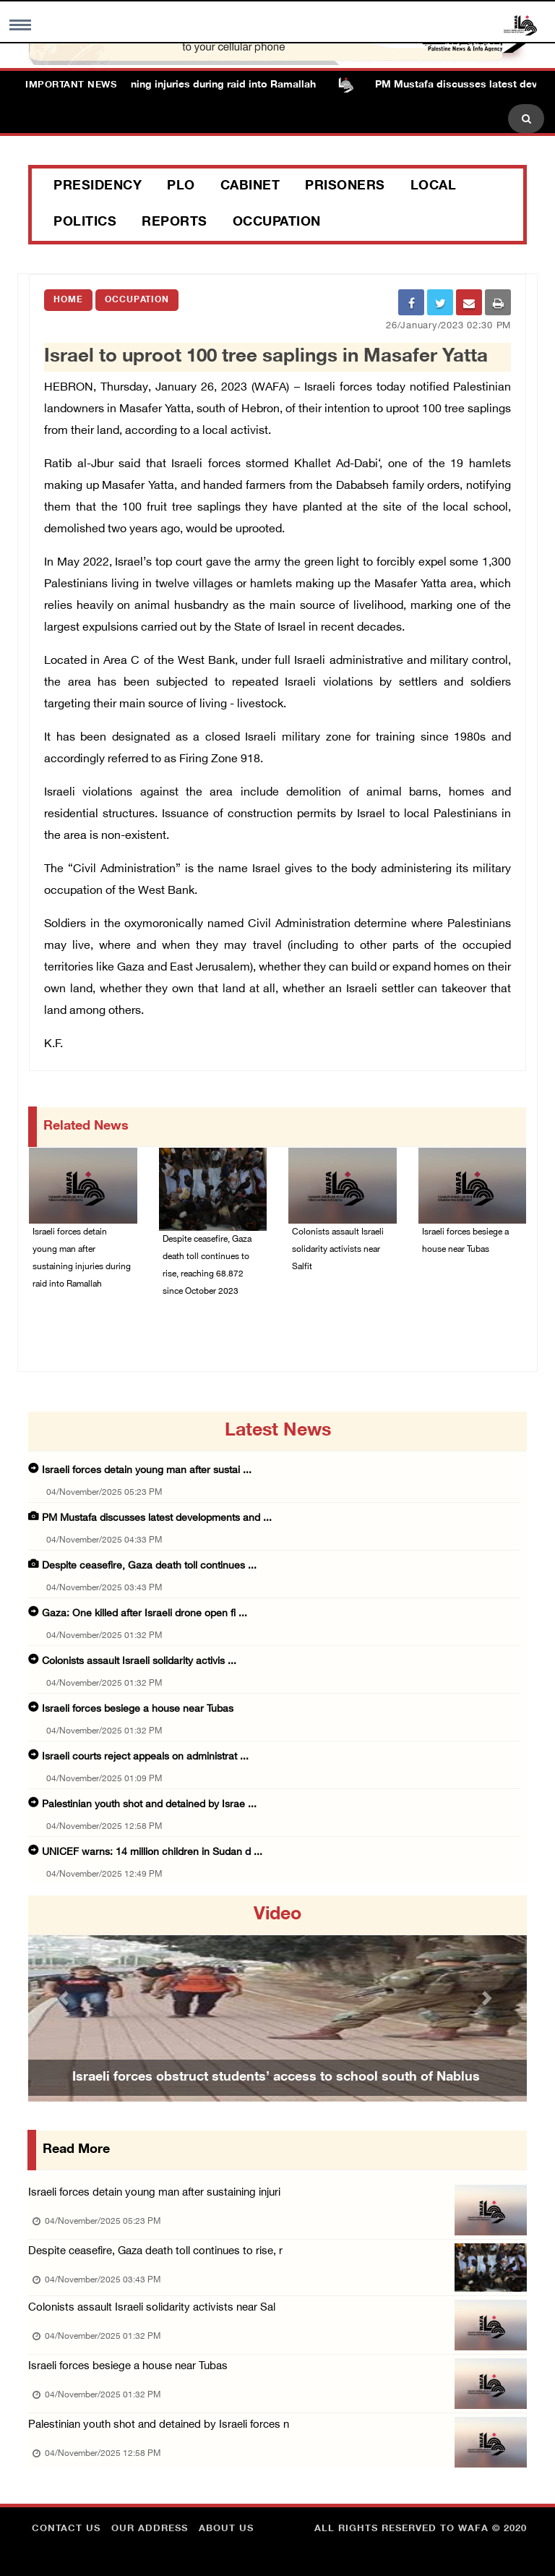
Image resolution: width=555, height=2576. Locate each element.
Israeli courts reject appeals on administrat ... (145, 1757)
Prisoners (345, 187)
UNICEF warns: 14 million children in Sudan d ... (152, 1852)
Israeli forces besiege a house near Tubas (465, 1241)
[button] (65, 1998)
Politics (84, 223)
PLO (181, 187)
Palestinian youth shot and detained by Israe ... (149, 1805)
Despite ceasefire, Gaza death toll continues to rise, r (155, 2252)
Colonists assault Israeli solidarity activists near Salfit (338, 1249)
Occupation (277, 223)
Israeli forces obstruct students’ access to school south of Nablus (276, 2078)
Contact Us (66, 2529)
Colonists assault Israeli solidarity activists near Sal (151, 2308)
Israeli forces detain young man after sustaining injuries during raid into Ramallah (82, 1258)
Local (433, 187)
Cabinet (250, 187)
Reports (174, 223)
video (277, 1915)
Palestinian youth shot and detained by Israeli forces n (158, 2425)
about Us (226, 2529)
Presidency (97, 187)
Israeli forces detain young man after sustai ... (146, 1470)
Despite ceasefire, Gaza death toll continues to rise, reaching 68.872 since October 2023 (207, 1265)
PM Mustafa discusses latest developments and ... (157, 1518)
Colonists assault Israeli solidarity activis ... (139, 1661)
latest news (278, 1431)
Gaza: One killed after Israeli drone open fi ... (144, 1614)
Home (68, 300)
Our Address (149, 2529)
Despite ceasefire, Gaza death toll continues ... (149, 1566)
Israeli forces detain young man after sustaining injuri (154, 2193)
